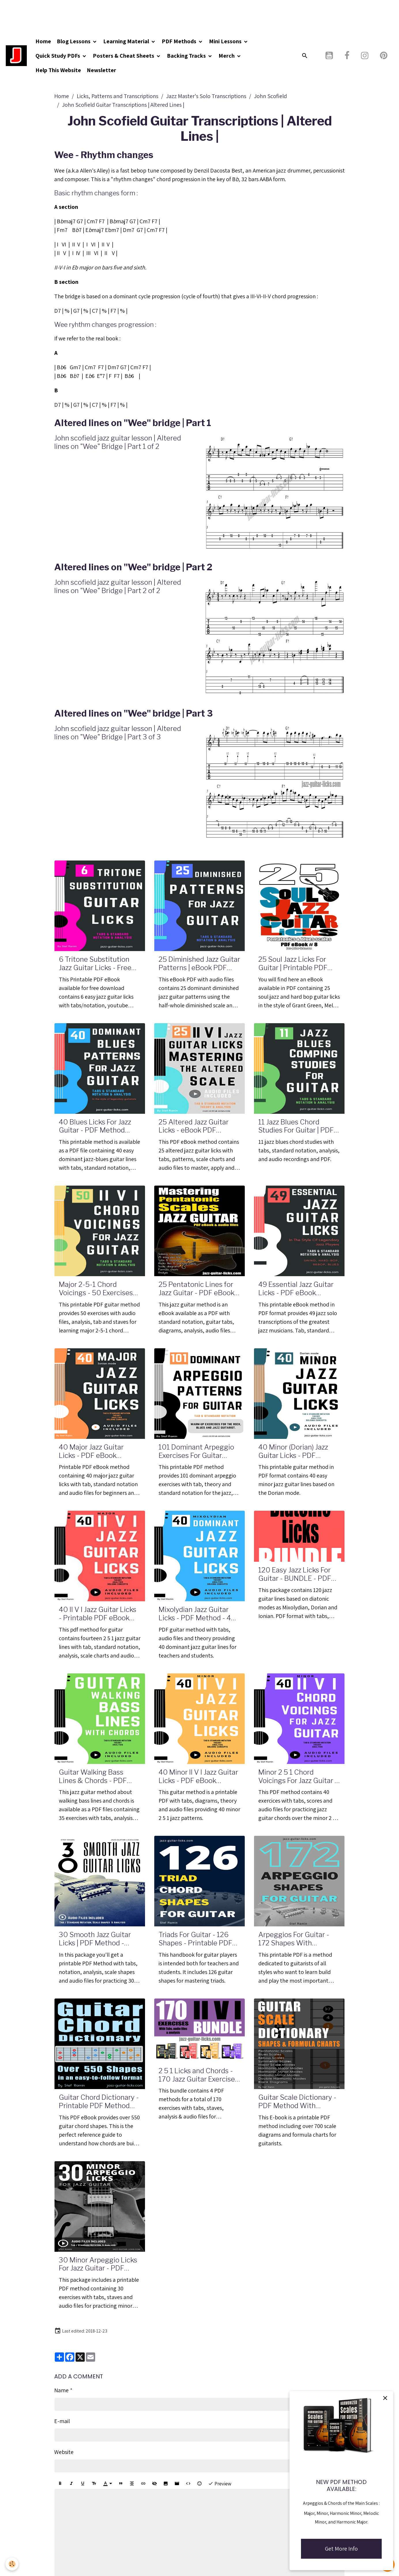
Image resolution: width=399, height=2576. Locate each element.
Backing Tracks (187, 55)
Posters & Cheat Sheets (124, 55)
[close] (385, 2398)
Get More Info (341, 2548)
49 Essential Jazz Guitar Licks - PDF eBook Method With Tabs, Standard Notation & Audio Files (296, 1288)
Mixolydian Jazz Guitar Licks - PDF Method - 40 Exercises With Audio (197, 1614)
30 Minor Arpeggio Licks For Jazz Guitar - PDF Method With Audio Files (98, 2264)
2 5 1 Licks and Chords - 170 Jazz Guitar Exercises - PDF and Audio (198, 2075)
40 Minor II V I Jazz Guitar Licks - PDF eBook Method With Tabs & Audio (198, 1776)
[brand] (16, 55)
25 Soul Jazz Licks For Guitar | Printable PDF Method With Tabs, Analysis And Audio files (296, 963)
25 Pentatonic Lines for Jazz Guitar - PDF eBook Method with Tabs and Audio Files (196, 1288)
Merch (227, 55)
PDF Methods (180, 41)
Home (44, 41)
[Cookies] (12, 2564)
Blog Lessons (74, 41)
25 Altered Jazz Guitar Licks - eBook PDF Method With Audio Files (198, 1126)
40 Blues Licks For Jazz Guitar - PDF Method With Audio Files (95, 1126)
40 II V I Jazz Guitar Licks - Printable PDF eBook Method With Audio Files (98, 1614)
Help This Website (59, 70)
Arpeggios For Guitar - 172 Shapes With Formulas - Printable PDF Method (298, 1939)
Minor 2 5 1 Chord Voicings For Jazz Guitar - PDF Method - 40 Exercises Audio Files (298, 1776)
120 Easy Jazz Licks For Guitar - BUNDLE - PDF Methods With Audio (294, 1574)
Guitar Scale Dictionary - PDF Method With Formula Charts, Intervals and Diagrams (298, 2101)
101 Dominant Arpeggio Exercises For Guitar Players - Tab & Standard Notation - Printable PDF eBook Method (198, 1451)
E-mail (62, 2421)
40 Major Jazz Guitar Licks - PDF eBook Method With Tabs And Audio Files (95, 1451)
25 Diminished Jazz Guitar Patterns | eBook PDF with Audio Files (199, 963)
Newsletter (102, 70)
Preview (219, 2483)
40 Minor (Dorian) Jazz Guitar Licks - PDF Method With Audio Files (297, 1451)
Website (64, 2452)
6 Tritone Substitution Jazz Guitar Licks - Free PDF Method (95, 963)
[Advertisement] (105, 13)
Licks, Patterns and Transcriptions (117, 96)
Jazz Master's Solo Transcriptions (206, 96)
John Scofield (270, 96)
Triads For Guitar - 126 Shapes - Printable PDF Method (195, 1939)
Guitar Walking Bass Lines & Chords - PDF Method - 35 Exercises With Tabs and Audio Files (94, 1776)
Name (61, 2390)
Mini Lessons (226, 41)
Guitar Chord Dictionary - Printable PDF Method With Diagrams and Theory (99, 2101)
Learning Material (127, 41)
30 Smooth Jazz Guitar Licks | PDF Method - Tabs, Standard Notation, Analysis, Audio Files (98, 1939)
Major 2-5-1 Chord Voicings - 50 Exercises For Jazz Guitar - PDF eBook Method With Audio (96, 1288)
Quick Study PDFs (59, 55)
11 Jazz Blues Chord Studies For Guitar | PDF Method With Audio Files (297, 1126)
